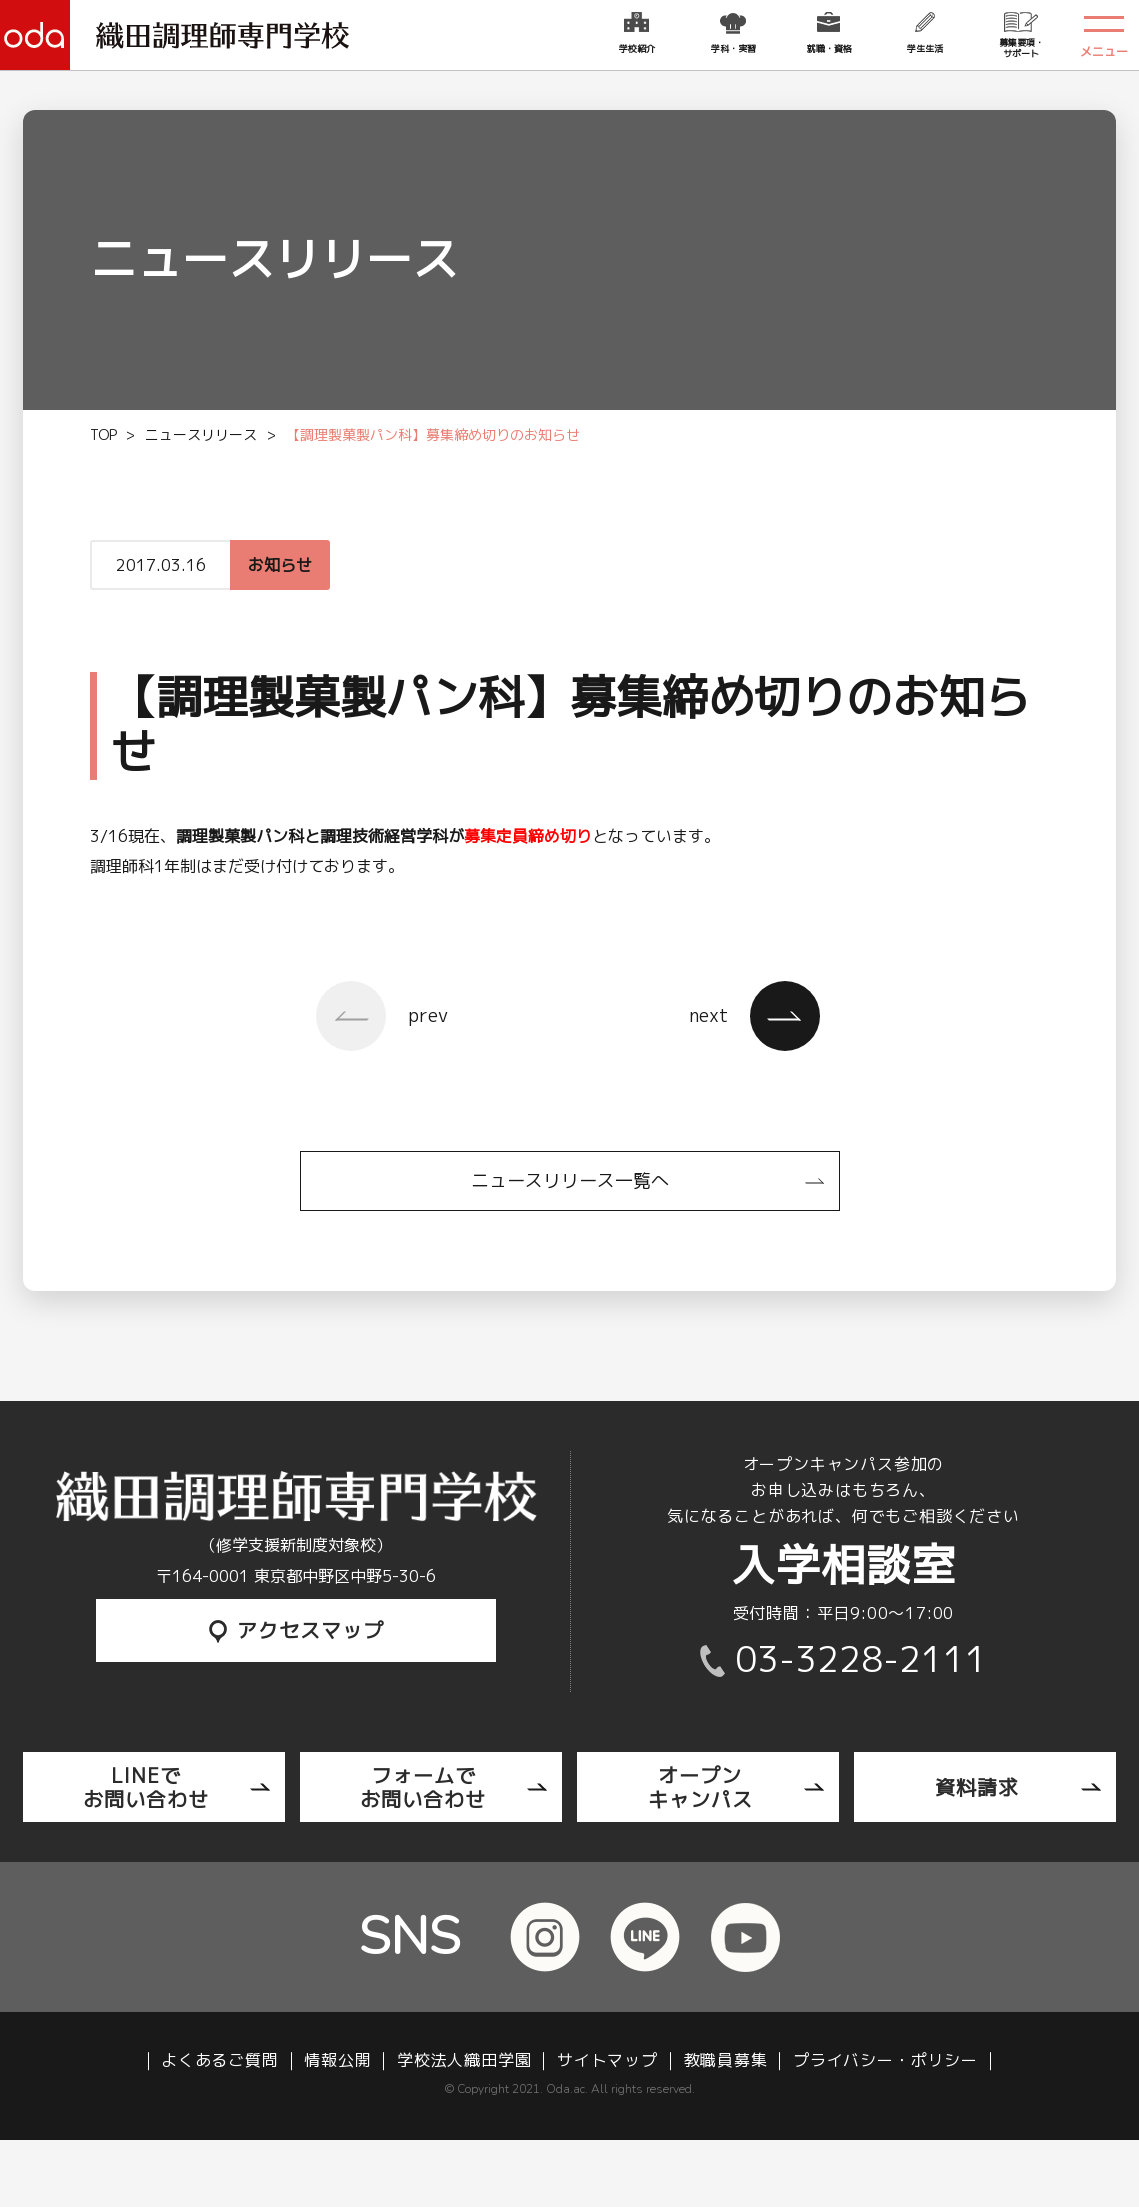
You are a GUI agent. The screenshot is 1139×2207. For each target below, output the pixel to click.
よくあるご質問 (220, 2060)
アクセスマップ (296, 1630)
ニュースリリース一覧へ (570, 1180)
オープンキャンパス (700, 1787)
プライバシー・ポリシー (885, 2060)
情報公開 (337, 2060)
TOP (103, 434)
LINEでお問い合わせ (146, 1787)
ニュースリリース (201, 434)
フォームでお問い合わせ (423, 1787)
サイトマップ (607, 2060)
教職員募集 (726, 2060)
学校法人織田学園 (464, 2060)
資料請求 (977, 1787)
